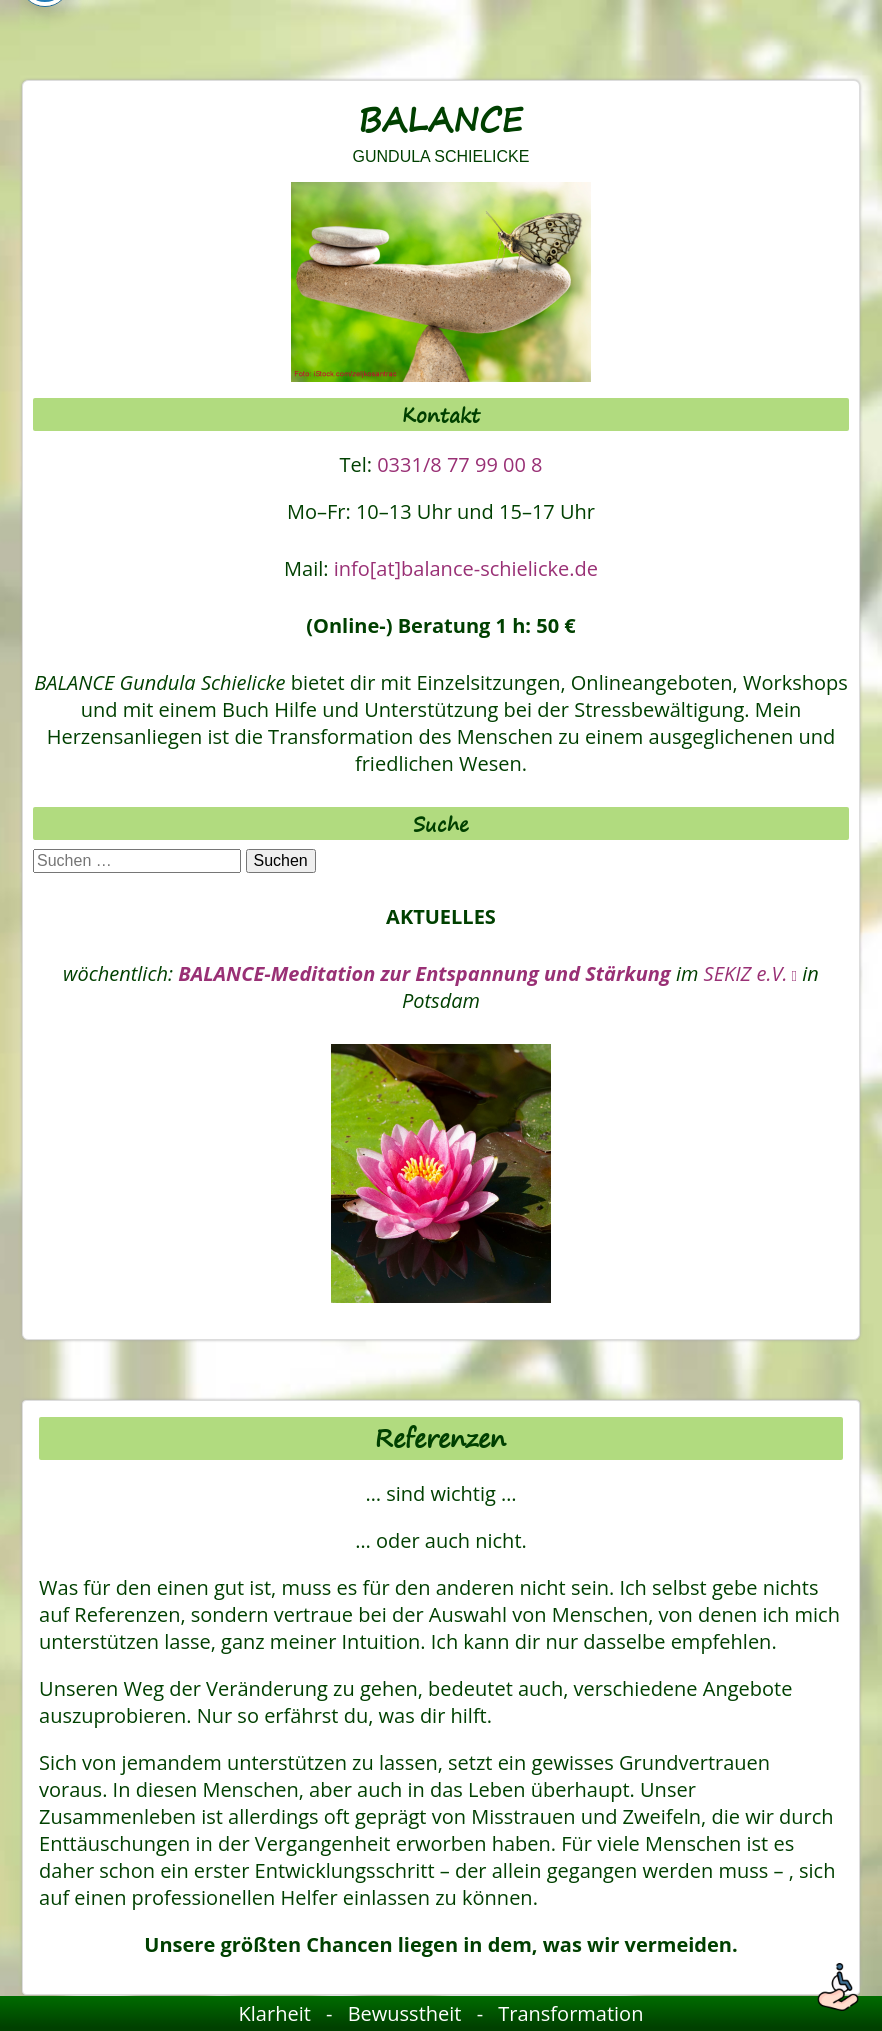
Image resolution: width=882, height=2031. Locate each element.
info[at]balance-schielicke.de (466, 568)
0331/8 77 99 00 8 (459, 464)
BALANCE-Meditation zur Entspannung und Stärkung (424, 973)
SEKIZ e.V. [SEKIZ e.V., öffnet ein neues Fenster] (751, 973)
